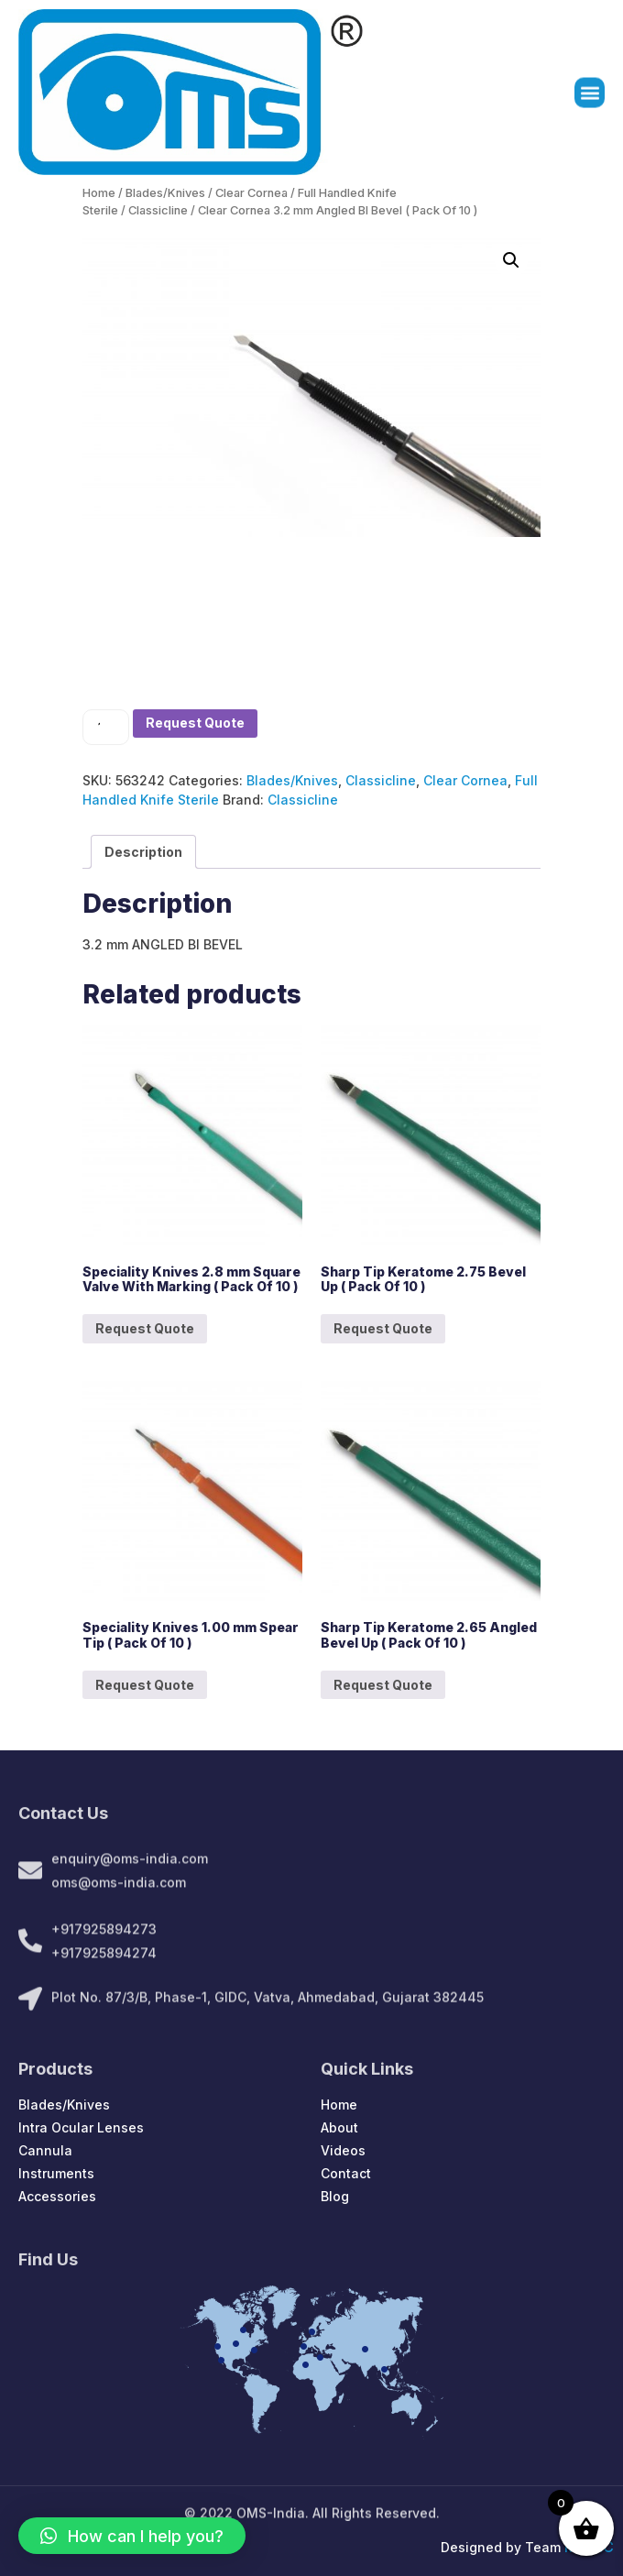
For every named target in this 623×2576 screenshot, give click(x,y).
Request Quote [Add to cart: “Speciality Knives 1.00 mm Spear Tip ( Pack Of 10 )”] (144, 1685)
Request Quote (195, 722)
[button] (589, 98)
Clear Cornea (251, 193)
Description (143, 852)
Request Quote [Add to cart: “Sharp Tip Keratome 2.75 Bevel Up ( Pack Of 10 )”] (382, 1328)
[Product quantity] (105, 727)
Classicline (158, 210)
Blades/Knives (165, 193)
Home (98, 193)
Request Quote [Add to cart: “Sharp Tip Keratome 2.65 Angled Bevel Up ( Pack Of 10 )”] (382, 1685)
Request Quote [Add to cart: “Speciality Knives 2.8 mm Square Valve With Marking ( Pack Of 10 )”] (144, 1328)
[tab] (143, 852)
